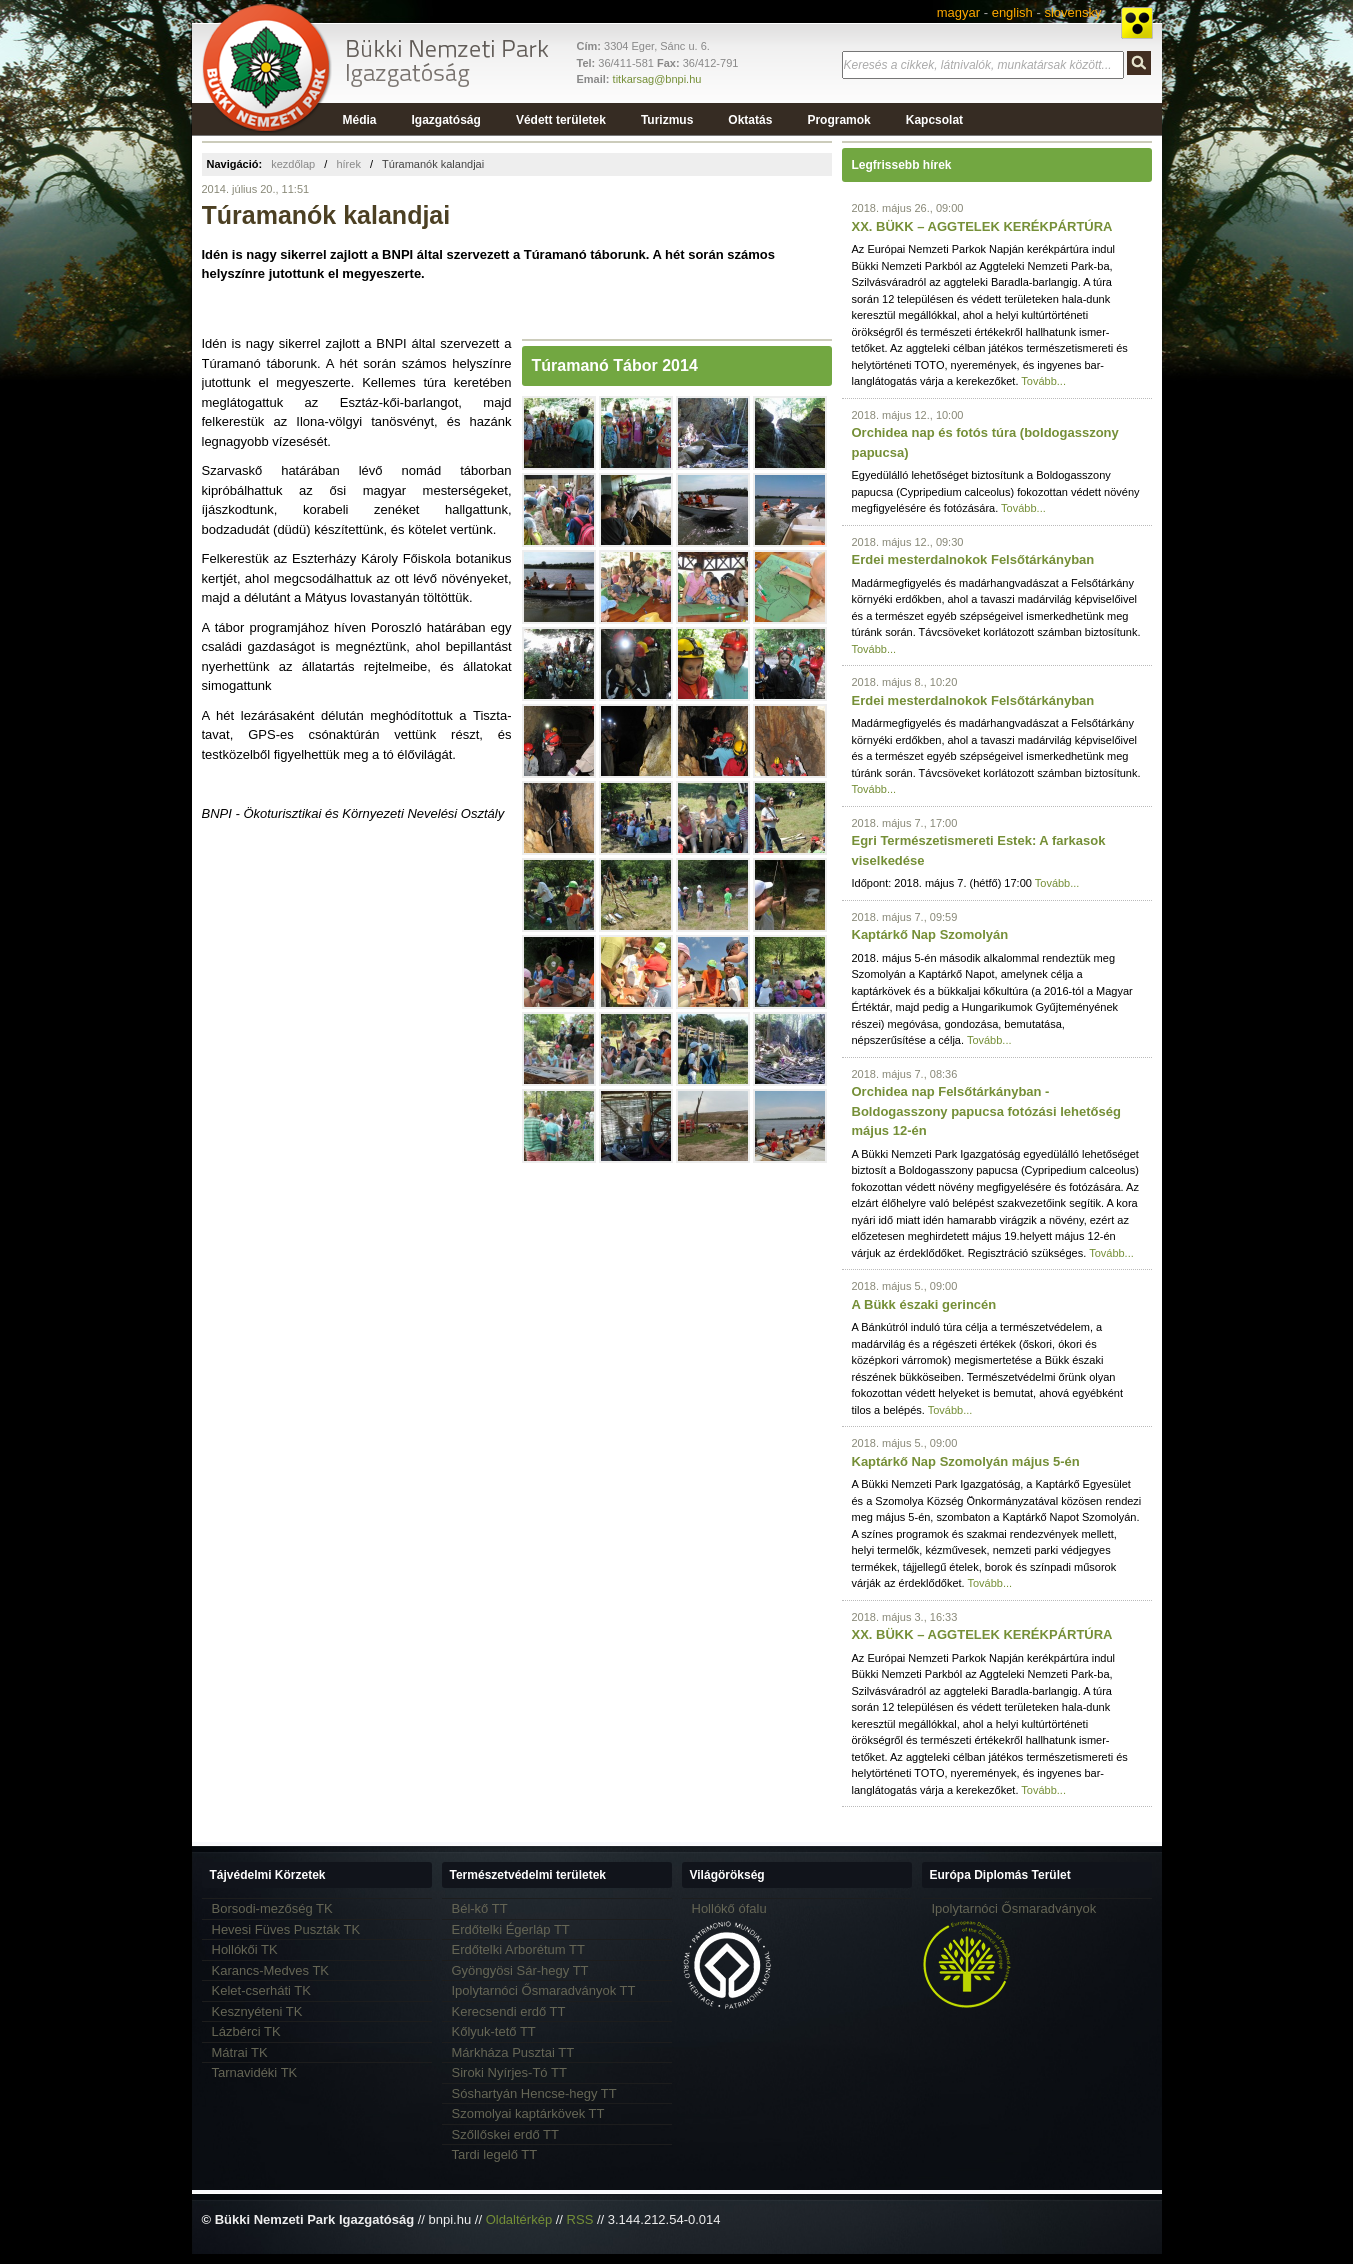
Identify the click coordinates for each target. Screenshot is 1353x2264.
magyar (958, 12)
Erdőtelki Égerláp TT (511, 1929)
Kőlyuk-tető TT (494, 2031)
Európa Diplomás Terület (1000, 1875)
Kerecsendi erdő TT (509, 2011)
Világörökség (727, 1875)
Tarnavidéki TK (255, 2072)
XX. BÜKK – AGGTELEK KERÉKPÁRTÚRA (982, 226)
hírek (348, 164)
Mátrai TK (240, 2052)
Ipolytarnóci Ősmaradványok (1014, 1908)
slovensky (1072, 12)
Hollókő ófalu (729, 1908)
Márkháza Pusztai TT (513, 2052)
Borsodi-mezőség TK (272, 1908)
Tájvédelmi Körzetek (268, 1875)
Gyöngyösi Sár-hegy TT (520, 1970)
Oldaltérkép (519, 2219)
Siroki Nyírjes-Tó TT (509, 2072)
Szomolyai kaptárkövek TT (528, 2113)
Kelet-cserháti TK (261, 1990)
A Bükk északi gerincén (924, 1304)
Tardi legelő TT (495, 2154)
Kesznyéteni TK (257, 2011)
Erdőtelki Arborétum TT (518, 1949)
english (1012, 12)
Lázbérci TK (246, 2031)
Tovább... (1043, 381)
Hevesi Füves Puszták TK (286, 1929)
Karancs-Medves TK (271, 1970)
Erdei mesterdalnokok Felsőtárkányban (973, 559)
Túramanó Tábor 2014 (615, 365)
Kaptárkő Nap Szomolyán (930, 934)
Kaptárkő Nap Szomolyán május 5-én (966, 1461)
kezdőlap (293, 164)
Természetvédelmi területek (528, 1875)
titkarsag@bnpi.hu (657, 79)
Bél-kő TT (480, 1908)
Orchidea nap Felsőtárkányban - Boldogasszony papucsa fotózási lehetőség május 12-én (986, 1111)
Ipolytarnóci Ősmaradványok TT (544, 1990)
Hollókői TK (245, 1949)
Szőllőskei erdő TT (505, 2134)
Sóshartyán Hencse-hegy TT (534, 2093)
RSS (580, 2219)
